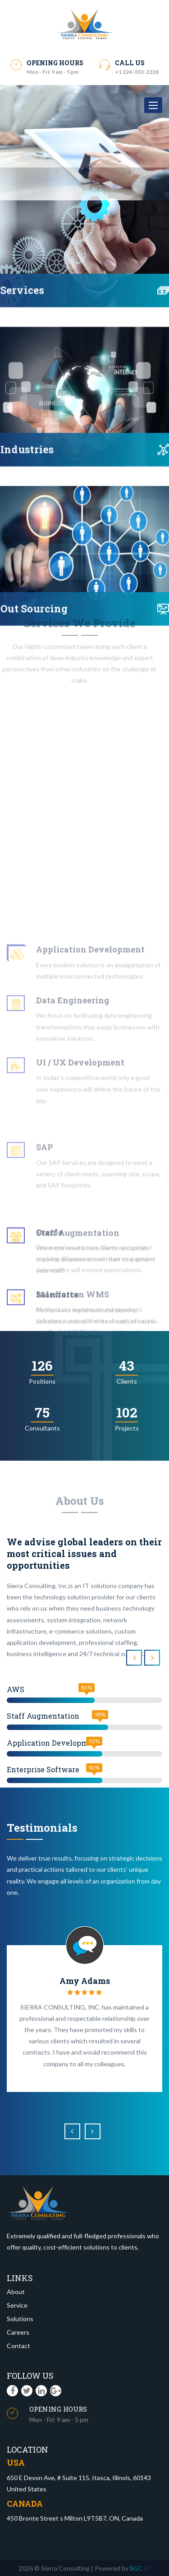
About (16, 2291)
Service (17, 2305)
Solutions (20, 2318)
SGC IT (140, 2568)
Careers (18, 2332)
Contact (18, 2346)
